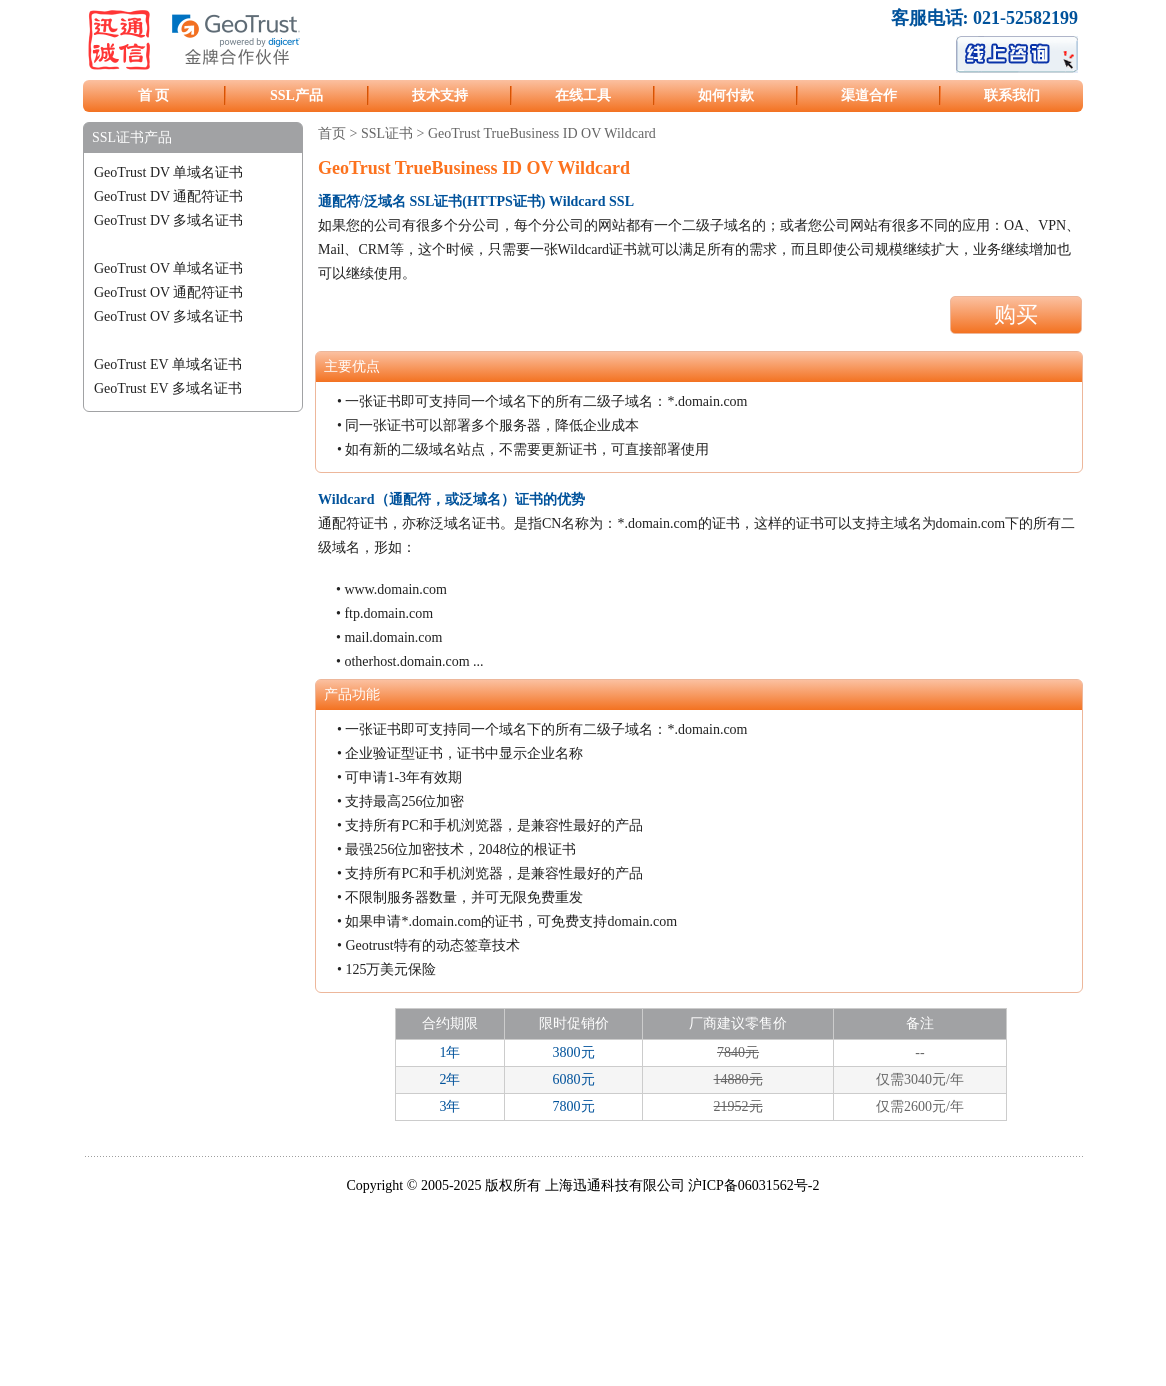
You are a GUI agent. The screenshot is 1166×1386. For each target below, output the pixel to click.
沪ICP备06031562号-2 (753, 1185)
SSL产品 (296, 95)
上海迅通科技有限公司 (615, 1185)
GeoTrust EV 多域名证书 (168, 388)
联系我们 (1012, 95)
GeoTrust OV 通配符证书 (168, 292)
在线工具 (583, 95)
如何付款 (726, 95)
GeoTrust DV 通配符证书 (168, 196)
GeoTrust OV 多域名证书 (168, 316)
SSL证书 (387, 133)
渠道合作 (869, 95)
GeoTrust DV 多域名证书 (168, 220)
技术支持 (440, 95)
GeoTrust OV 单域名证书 (168, 268)
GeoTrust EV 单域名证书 (168, 364)
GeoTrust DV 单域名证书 (168, 172)
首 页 (154, 95)
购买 (1016, 314)
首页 (332, 133)
